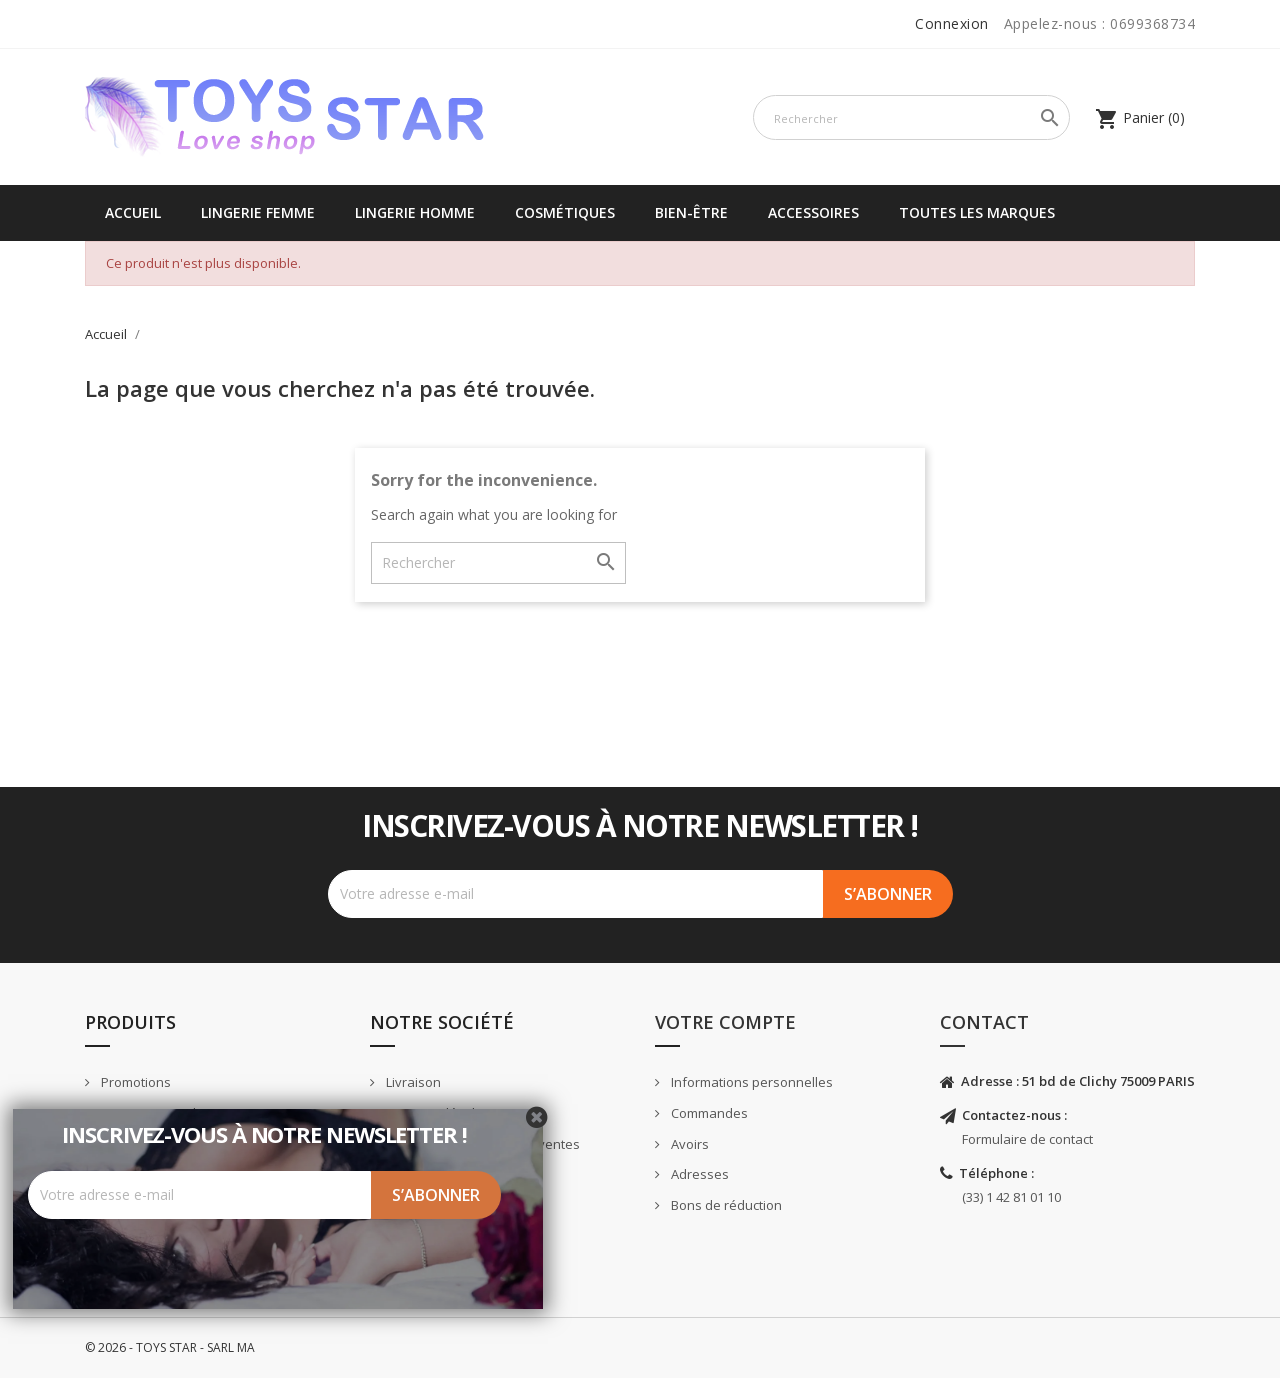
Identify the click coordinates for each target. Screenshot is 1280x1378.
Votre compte (725, 1022)
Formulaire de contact (1027, 1139)
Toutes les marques (977, 212)
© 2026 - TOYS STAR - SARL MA (170, 1347)
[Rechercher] (911, 117)
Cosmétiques (565, 212)
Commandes (708, 1113)
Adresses (698, 1174)
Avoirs (688, 1144)
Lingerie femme (258, 212)
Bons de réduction (725, 1205)
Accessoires (813, 212)
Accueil (133, 212)
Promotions (134, 1082)
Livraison (412, 1082)
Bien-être (691, 212)
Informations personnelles (750, 1082)
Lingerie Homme (415, 212)
